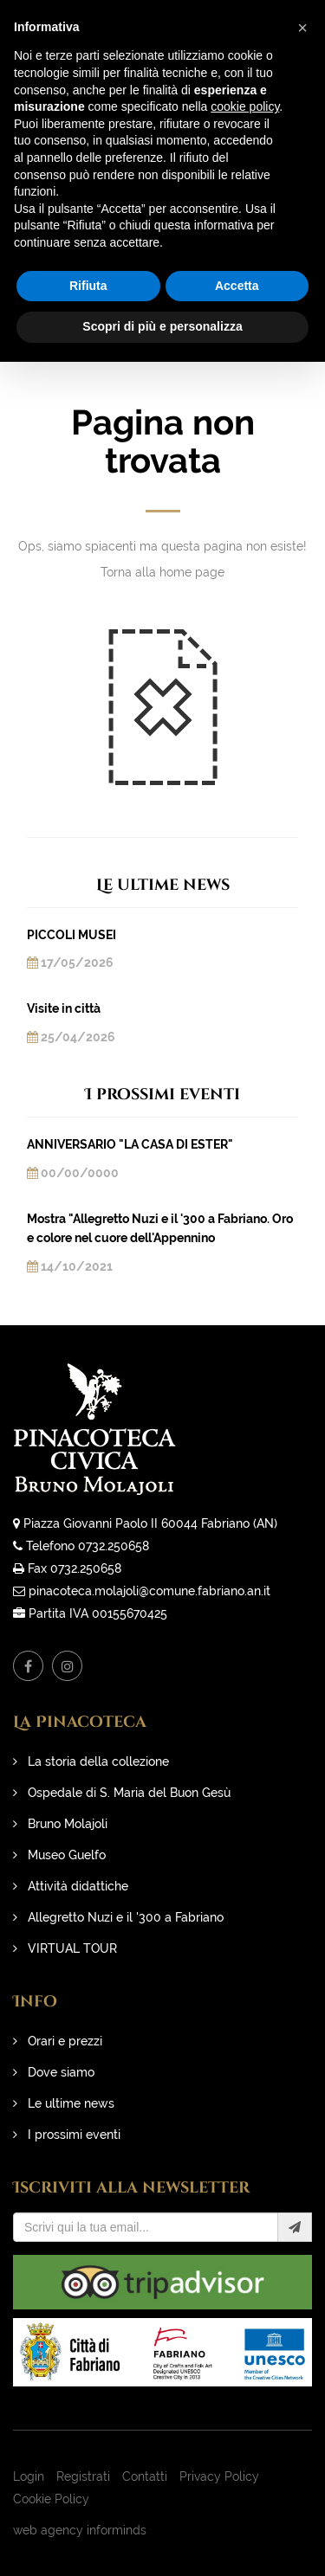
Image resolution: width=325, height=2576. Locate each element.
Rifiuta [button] (88, 286)
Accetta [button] (237, 286)
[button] (302, 28)
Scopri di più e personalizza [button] (162, 326)
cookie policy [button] (245, 106)
